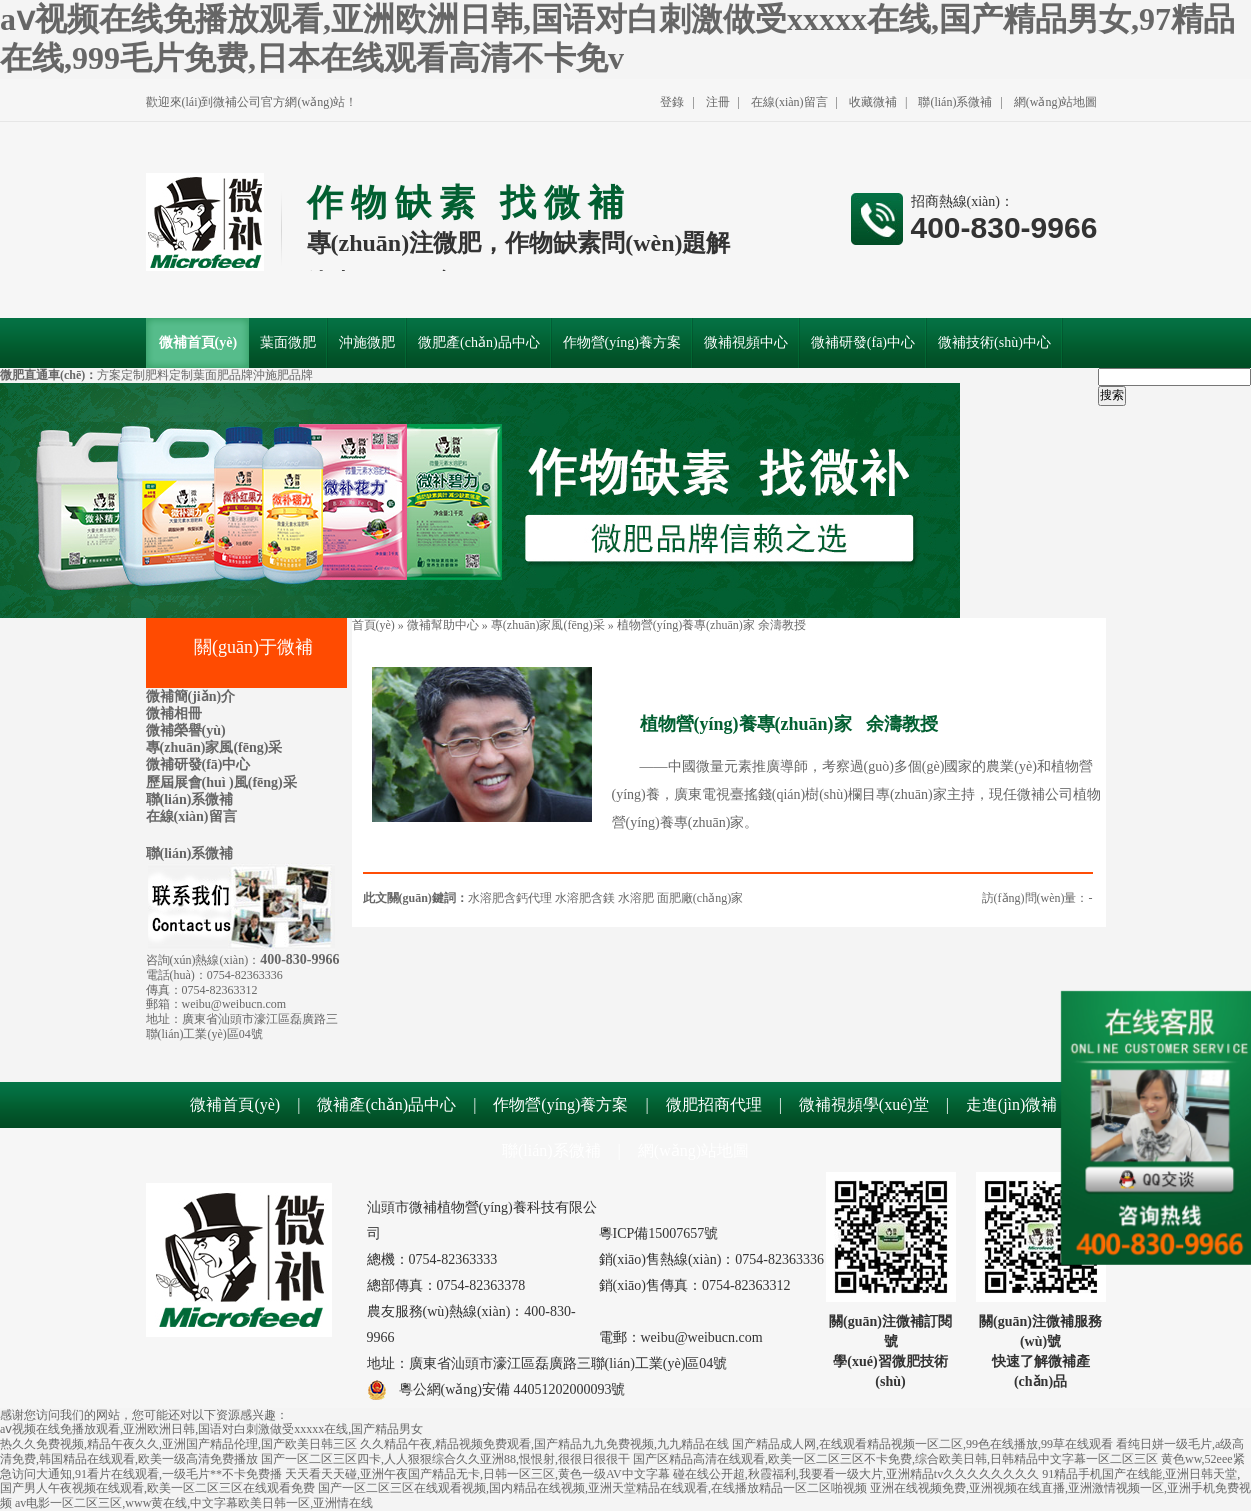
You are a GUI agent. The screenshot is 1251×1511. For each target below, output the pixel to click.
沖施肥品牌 (283, 375)
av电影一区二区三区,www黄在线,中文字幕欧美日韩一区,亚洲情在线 (194, 1503)
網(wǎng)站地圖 (1056, 102)
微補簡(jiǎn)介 (191, 696)
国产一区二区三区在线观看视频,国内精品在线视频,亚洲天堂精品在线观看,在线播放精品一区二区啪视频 (592, 1488)
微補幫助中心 (443, 625)
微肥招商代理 (714, 1104)
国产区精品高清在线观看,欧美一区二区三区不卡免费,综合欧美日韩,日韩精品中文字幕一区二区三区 (895, 1459)
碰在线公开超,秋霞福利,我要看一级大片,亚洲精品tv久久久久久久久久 (856, 1474)
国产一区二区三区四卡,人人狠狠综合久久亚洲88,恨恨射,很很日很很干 (445, 1459)
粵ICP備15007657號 (659, 1233)
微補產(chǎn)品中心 (386, 1104)
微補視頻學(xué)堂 (864, 1104)
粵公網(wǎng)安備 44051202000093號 (496, 1389)
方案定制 (121, 375)
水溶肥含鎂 (585, 898)
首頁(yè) (373, 625)
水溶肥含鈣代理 (510, 898)
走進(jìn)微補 (1012, 1104)
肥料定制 (169, 375)
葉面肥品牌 (223, 375)
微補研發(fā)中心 (198, 764)
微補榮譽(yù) (186, 730)
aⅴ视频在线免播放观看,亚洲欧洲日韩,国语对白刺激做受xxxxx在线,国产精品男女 (211, 1429)
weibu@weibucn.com (234, 1004)
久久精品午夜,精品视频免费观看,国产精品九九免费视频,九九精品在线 (544, 1444)
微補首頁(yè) (235, 1104)
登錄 (672, 102)
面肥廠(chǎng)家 (700, 898)
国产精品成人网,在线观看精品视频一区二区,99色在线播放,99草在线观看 (922, 1444)
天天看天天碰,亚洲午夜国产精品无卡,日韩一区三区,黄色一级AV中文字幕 (477, 1474)
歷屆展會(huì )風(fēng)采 (221, 782)
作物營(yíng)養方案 (560, 1104)
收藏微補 (873, 102)
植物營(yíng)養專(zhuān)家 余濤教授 (711, 625)
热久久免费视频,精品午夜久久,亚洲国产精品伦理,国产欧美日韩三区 (178, 1444)
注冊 (718, 102)
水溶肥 (636, 898)
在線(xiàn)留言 (789, 102)
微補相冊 (174, 713)
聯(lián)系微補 (955, 102)
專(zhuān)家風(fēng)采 (214, 747)
